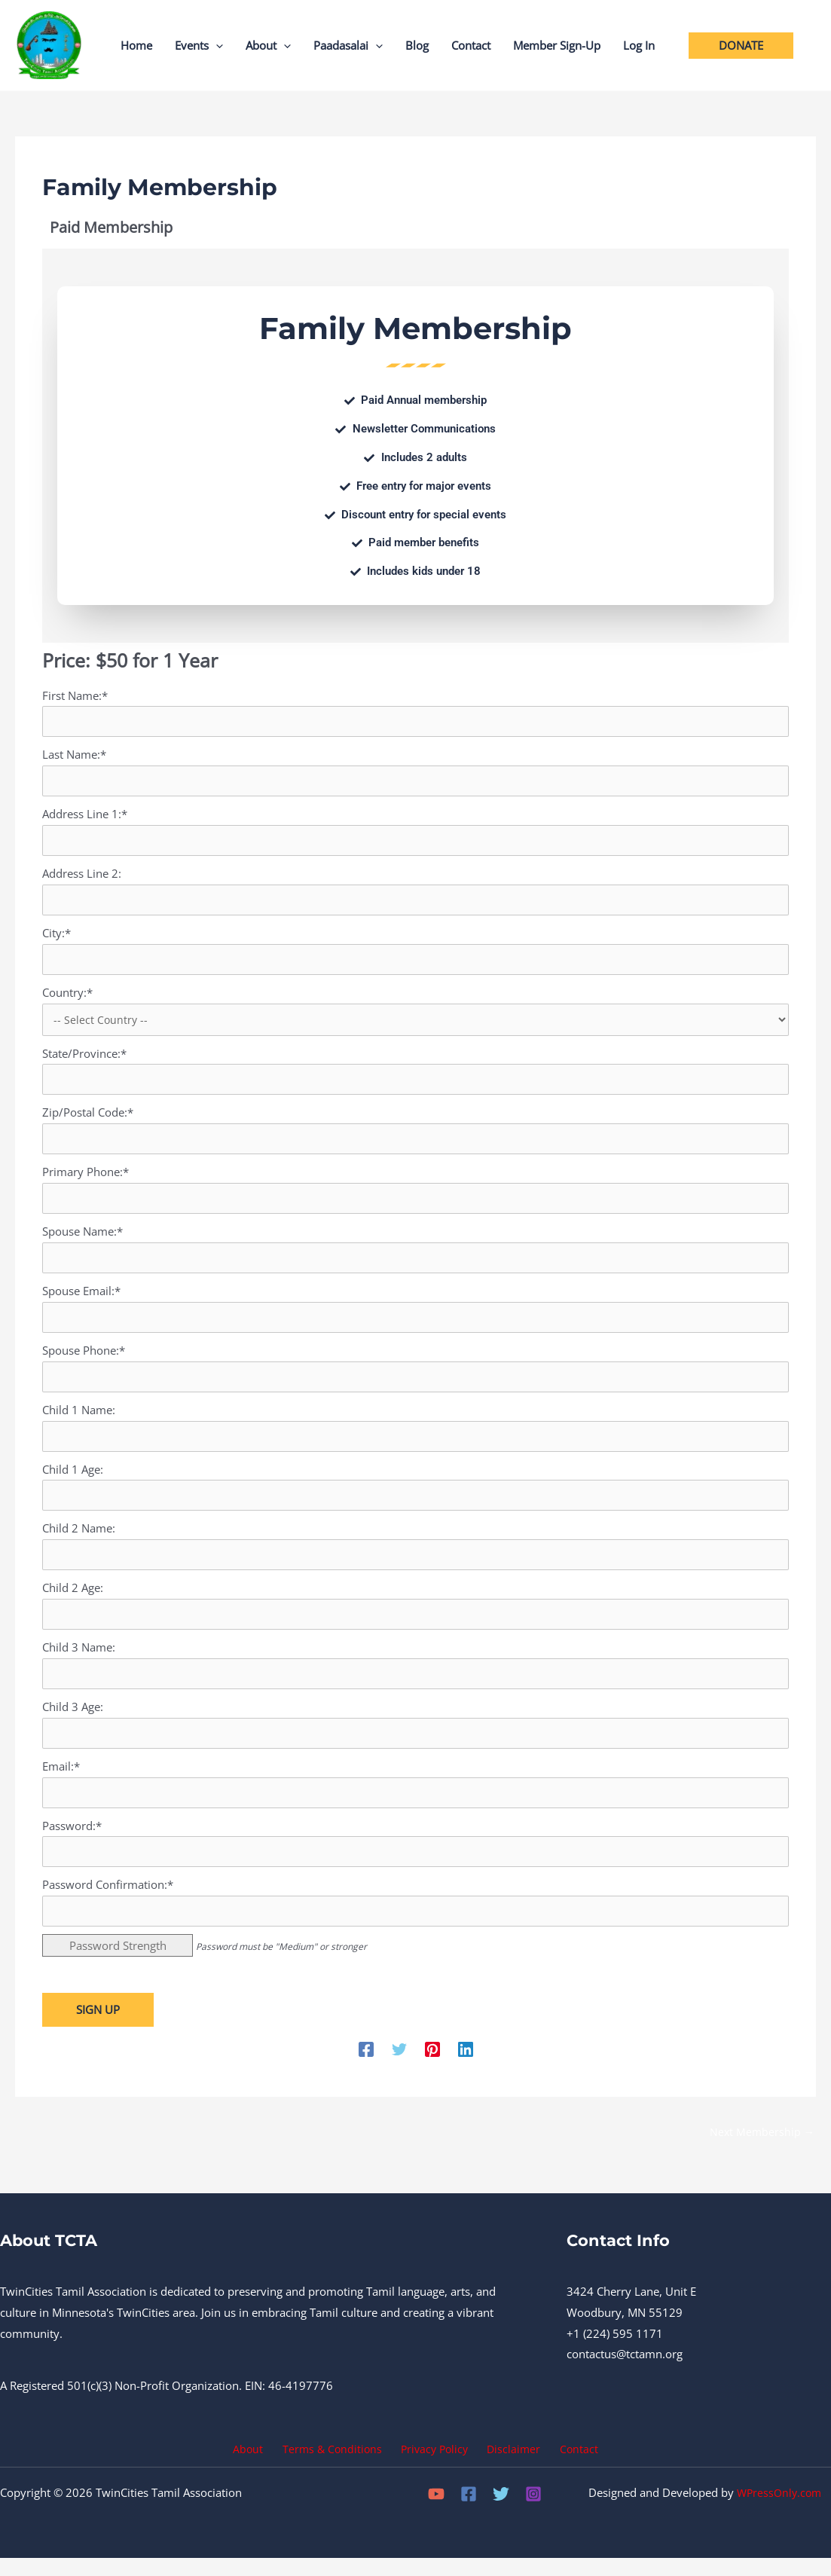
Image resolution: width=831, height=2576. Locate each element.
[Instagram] (533, 2512)
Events (199, 45)
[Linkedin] (465, 2064)
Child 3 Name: (78, 1659)
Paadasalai (348, 45)
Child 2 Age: (72, 1598)
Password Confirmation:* (107, 1899)
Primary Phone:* (85, 1177)
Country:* (67, 996)
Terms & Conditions (337, 2466)
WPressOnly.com (777, 2510)
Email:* (61, 1779)
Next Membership (760, 2148)
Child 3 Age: (72, 1719)
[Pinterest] (432, 2064)
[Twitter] (399, 2064)
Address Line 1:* (84, 815)
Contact (470, 45)
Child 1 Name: (78, 1418)
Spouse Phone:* (83, 1358)
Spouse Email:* (81, 1298)
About (268, 45)
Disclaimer (509, 2466)
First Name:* (75, 695)
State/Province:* (84, 1057)
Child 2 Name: (78, 1538)
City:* (56, 935)
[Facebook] (366, 2064)
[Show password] (766, 1866)
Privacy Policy (435, 2466)
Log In (639, 45)
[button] (216, 45)
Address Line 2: (81, 875)
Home (136, 45)
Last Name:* (74, 754)
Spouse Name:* (82, 1237)
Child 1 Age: (72, 1479)
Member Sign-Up (556, 45)
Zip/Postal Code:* (87, 1117)
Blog (417, 45)
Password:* (72, 1839)
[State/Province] (415, 1084)
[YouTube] (436, 2512)
